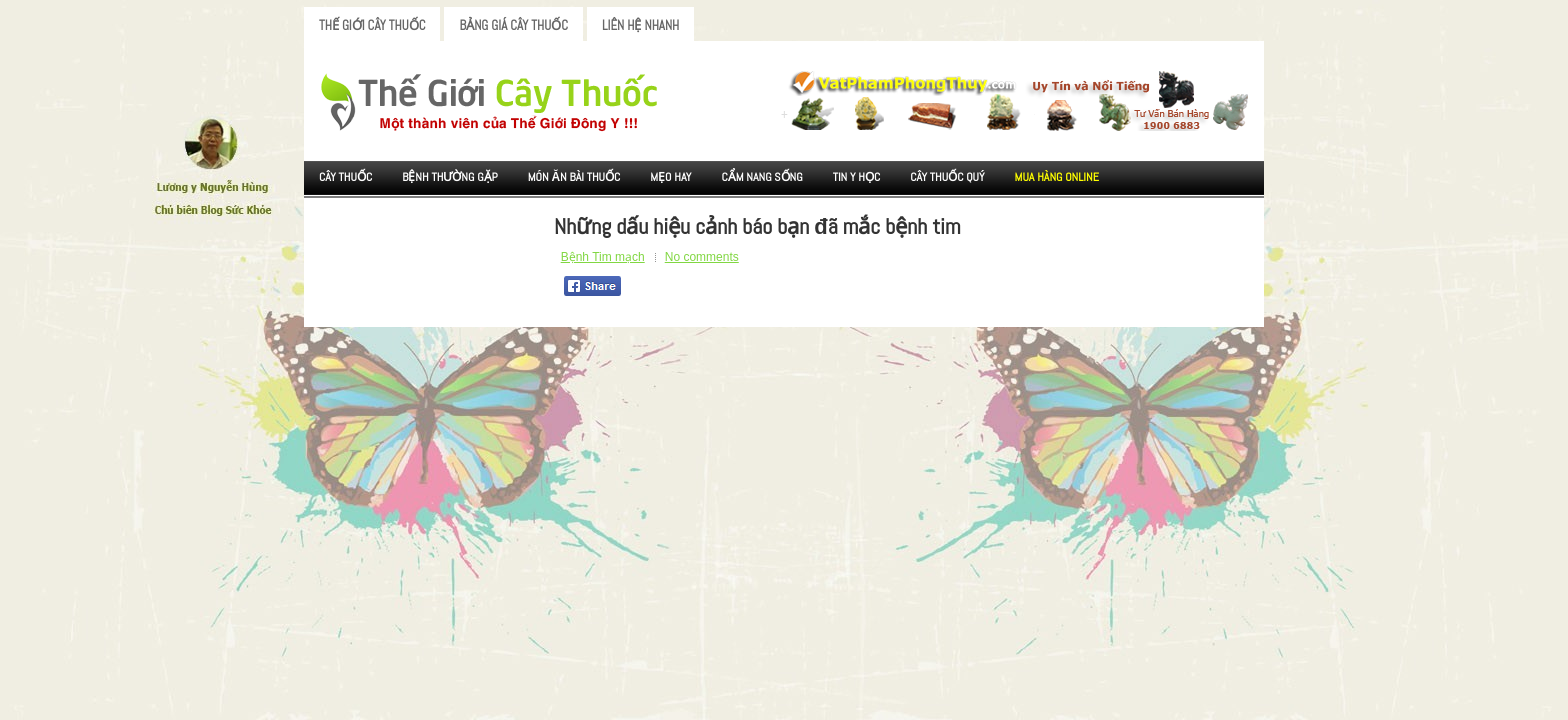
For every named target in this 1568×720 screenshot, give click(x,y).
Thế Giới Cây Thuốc (372, 25)
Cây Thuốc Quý (947, 177)
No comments (702, 257)
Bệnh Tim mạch (603, 257)
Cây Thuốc (345, 177)
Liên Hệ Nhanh (640, 25)
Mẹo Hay (670, 177)
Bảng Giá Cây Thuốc (513, 25)
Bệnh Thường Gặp (450, 177)
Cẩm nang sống (761, 177)
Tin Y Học (857, 177)
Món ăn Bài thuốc (574, 177)
